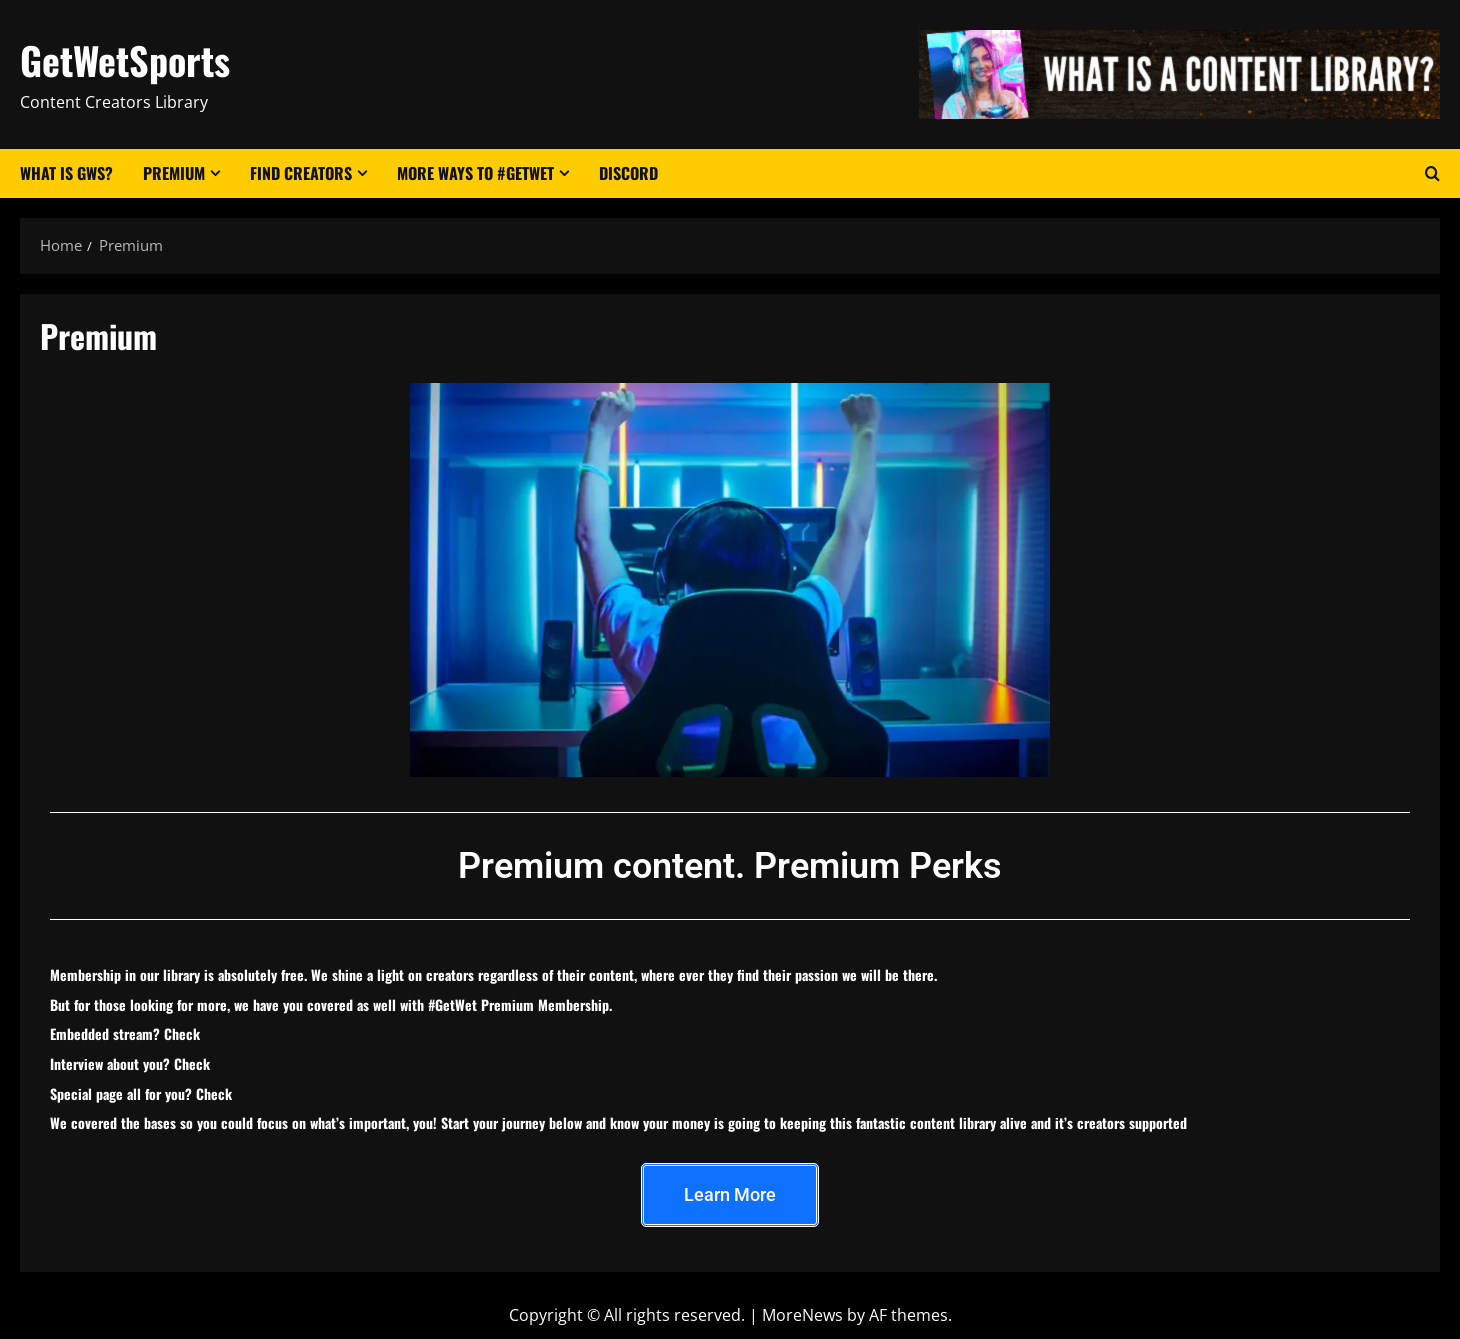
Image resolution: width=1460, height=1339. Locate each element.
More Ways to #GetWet (475, 173)
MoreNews (802, 1315)
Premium (174, 173)
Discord (628, 173)
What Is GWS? (66, 173)
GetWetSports (125, 60)
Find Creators (301, 173)
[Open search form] (1432, 174)
